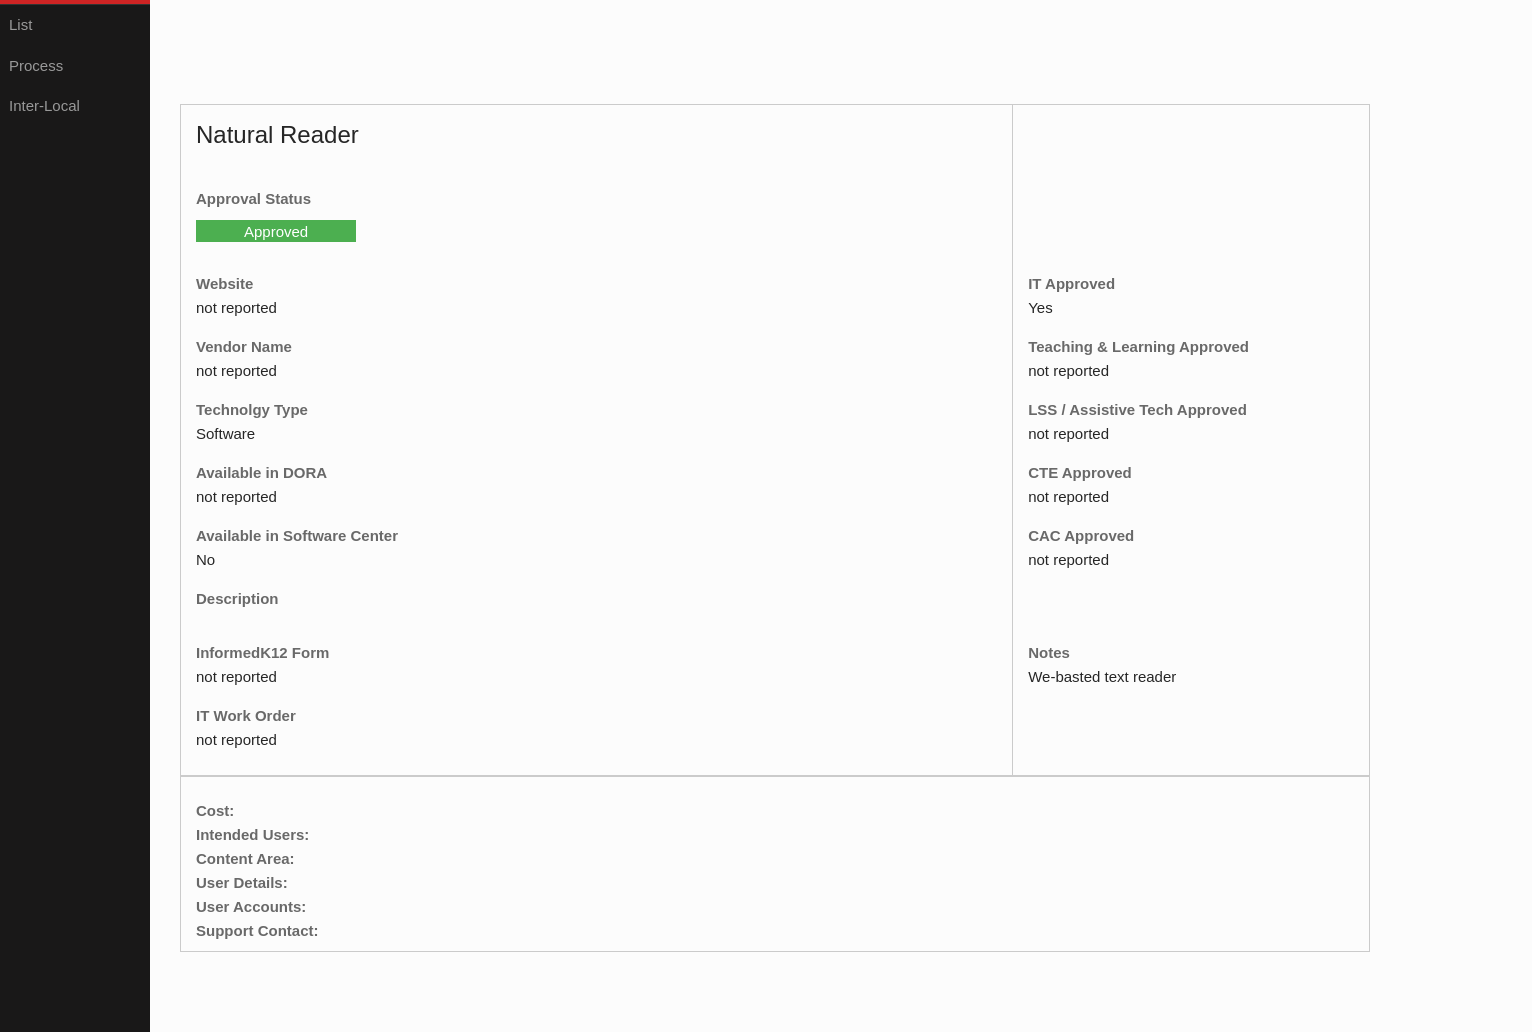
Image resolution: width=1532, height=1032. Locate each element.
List (20, 24)
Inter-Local (44, 105)
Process (36, 65)
